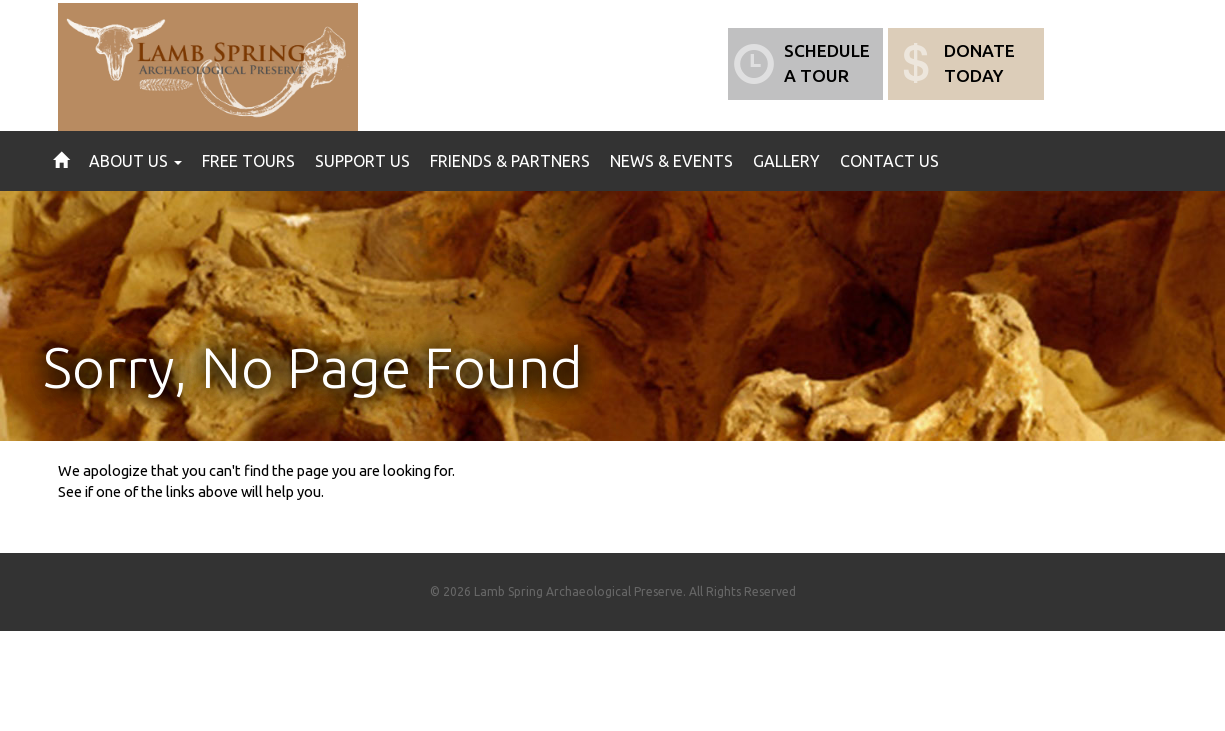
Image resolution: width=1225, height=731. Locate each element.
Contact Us (889, 161)
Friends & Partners (510, 161)
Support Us (362, 161)
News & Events (671, 161)
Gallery (786, 161)
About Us (135, 161)
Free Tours (248, 161)
